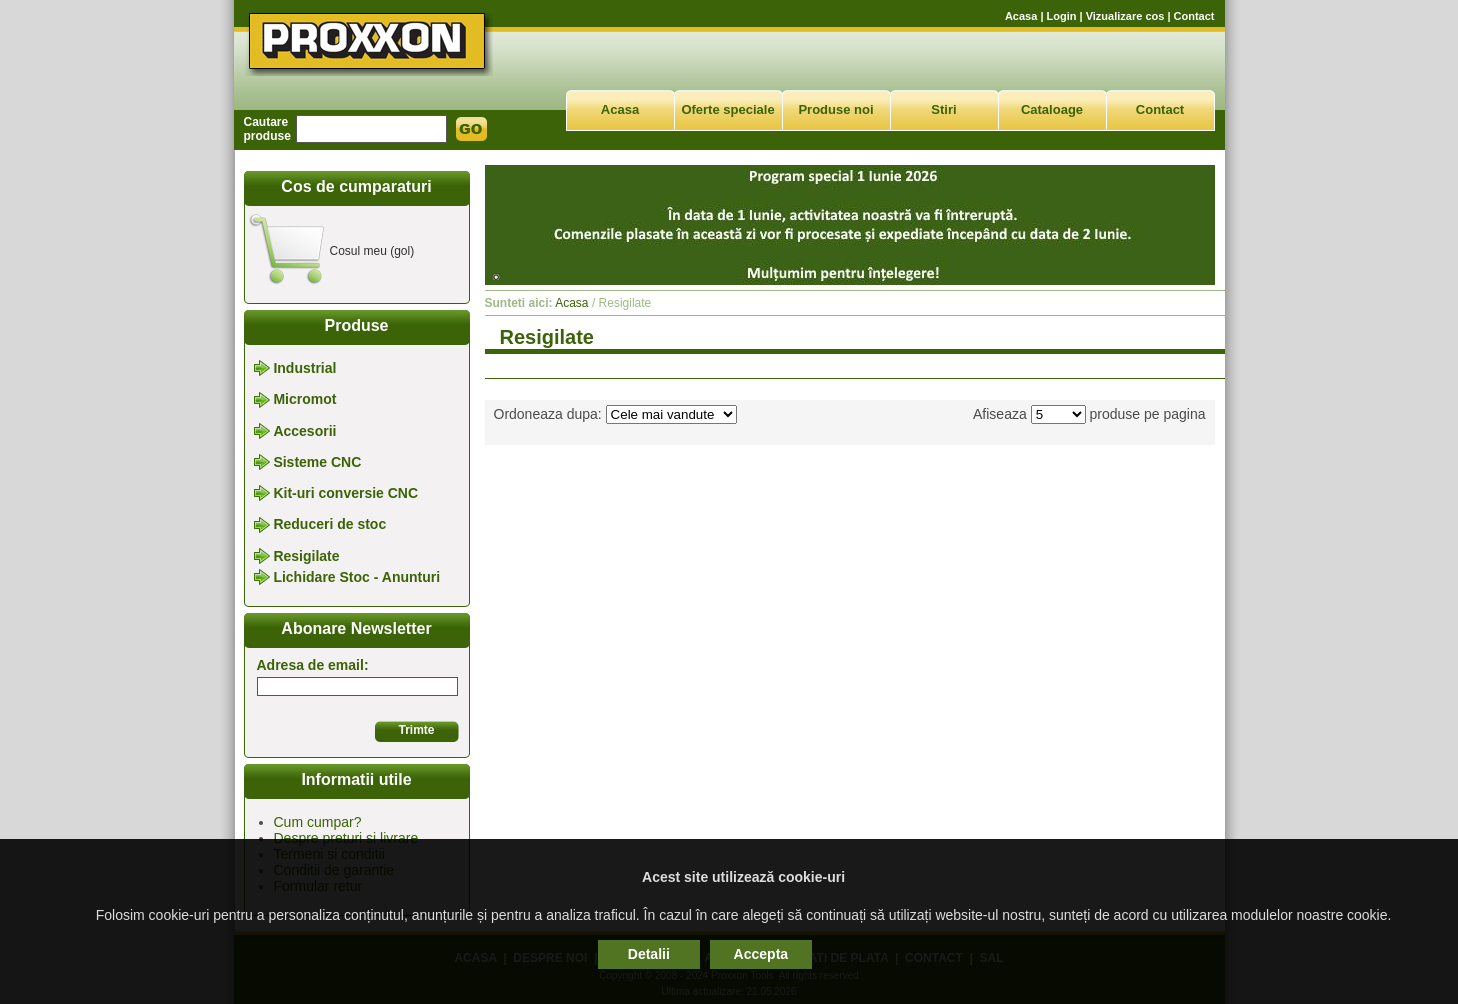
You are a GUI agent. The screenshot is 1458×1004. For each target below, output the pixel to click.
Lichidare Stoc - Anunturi (356, 577)
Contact (1194, 16)
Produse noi (835, 109)
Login (1062, 16)
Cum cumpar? (318, 822)
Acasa (1021, 16)
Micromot (304, 400)
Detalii (649, 954)
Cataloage (1052, 109)
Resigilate (306, 556)
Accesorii (304, 431)
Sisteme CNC (317, 462)
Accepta (761, 954)
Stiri (943, 109)
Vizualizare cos (1125, 16)
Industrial (304, 368)
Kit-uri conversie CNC (345, 493)
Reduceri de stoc (329, 525)
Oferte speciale (727, 109)
